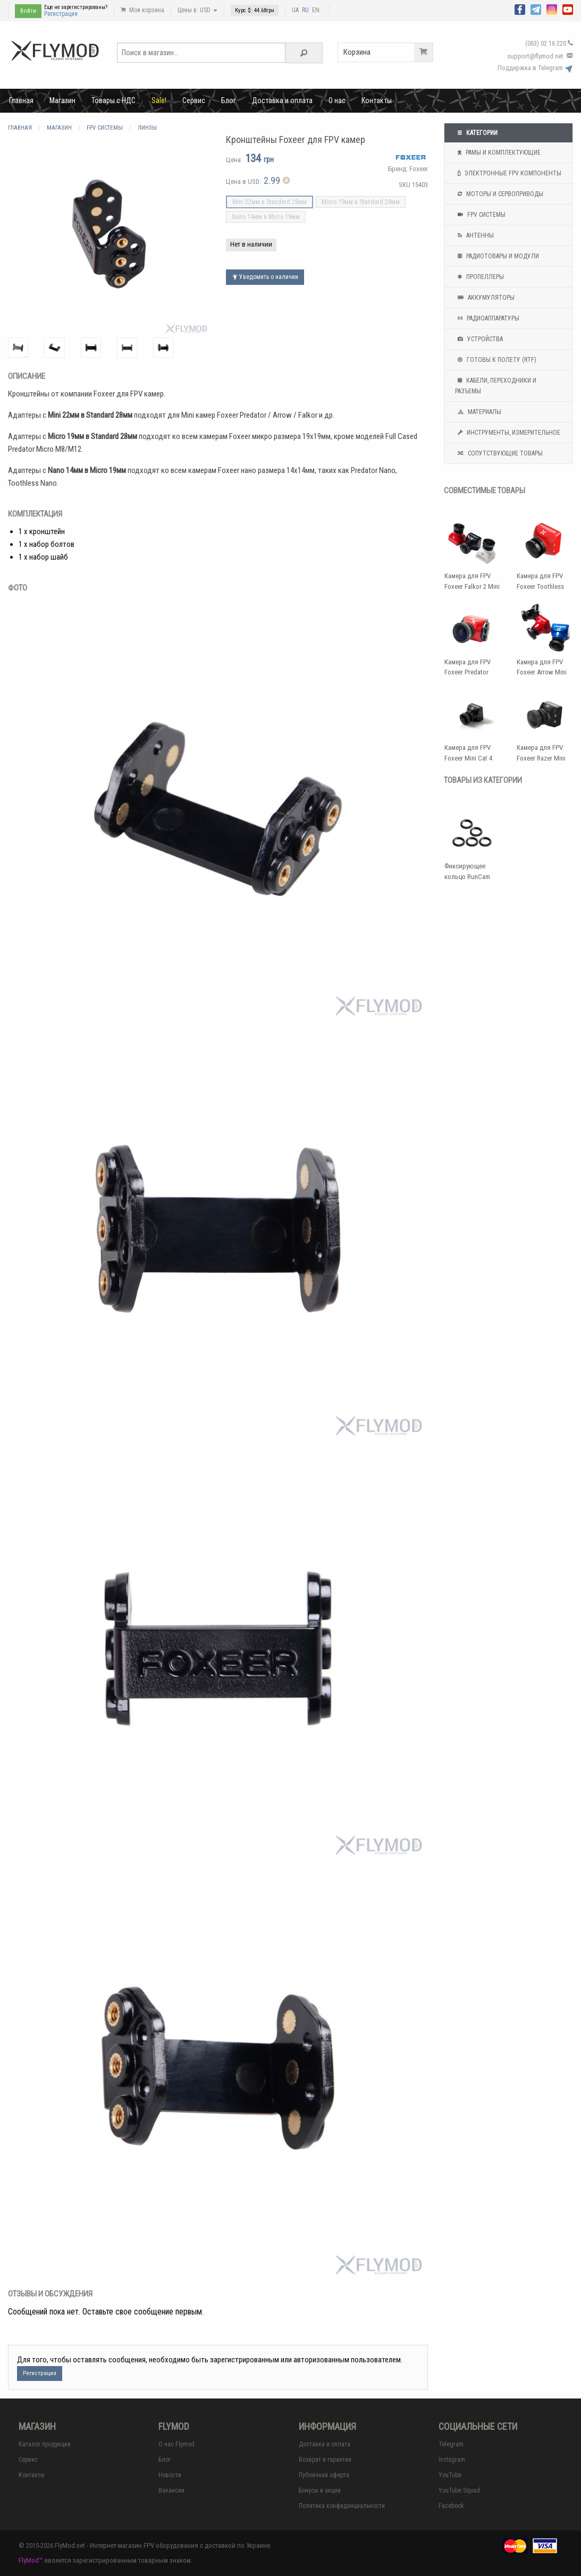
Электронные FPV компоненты (508, 173)
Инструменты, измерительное (507, 432)
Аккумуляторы (485, 297)
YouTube (450, 2475)
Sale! (158, 100)
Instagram (452, 2459)
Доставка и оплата (282, 100)
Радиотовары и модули (497, 256)
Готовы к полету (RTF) (495, 360)
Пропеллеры (479, 277)
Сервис (193, 100)
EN (315, 10)
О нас (337, 100)
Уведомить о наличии (265, 277)
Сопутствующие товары (499, 453)
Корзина (388, 52)
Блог (228, 100)
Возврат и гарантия (325, 2459)
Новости (169, 2475)
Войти (28, 10)
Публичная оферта (324, 2475)
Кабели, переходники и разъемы (495, 385)
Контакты (376, 100)
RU (305, 10)
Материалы (478, 412)
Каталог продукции (45, 2444)
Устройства (479, 339)
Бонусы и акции (320, 2490)
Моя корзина (142, 10)
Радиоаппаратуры (487, 318)
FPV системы (480, 215)
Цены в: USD (197, 10)
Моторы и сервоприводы (499, 194)
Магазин (62, 100)
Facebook (451, 2506)
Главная (21, 100)
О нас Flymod (176, 2444)
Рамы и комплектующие (498, 152)
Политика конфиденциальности (342, 2506)
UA (295, 10)
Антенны (474, 235)
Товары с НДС (113, 100)
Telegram (451, 2444)
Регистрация (61, 14)
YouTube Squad (459, 2490)
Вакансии (171, 2490)
